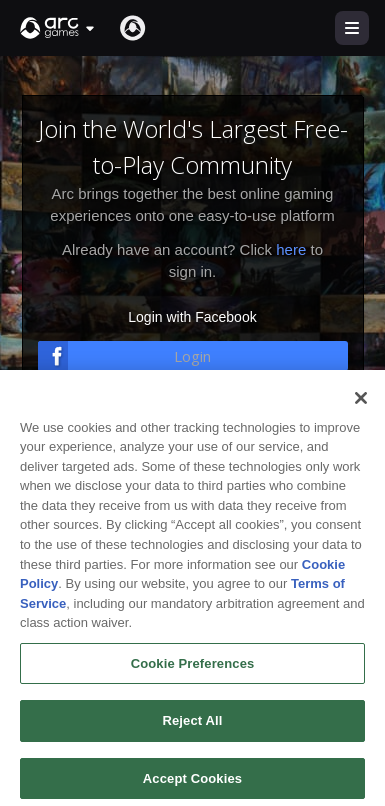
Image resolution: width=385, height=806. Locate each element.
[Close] (361, 410)
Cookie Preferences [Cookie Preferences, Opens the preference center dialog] (193, 674)
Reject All (192, 732)
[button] (58, 28)
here (291, 249)
